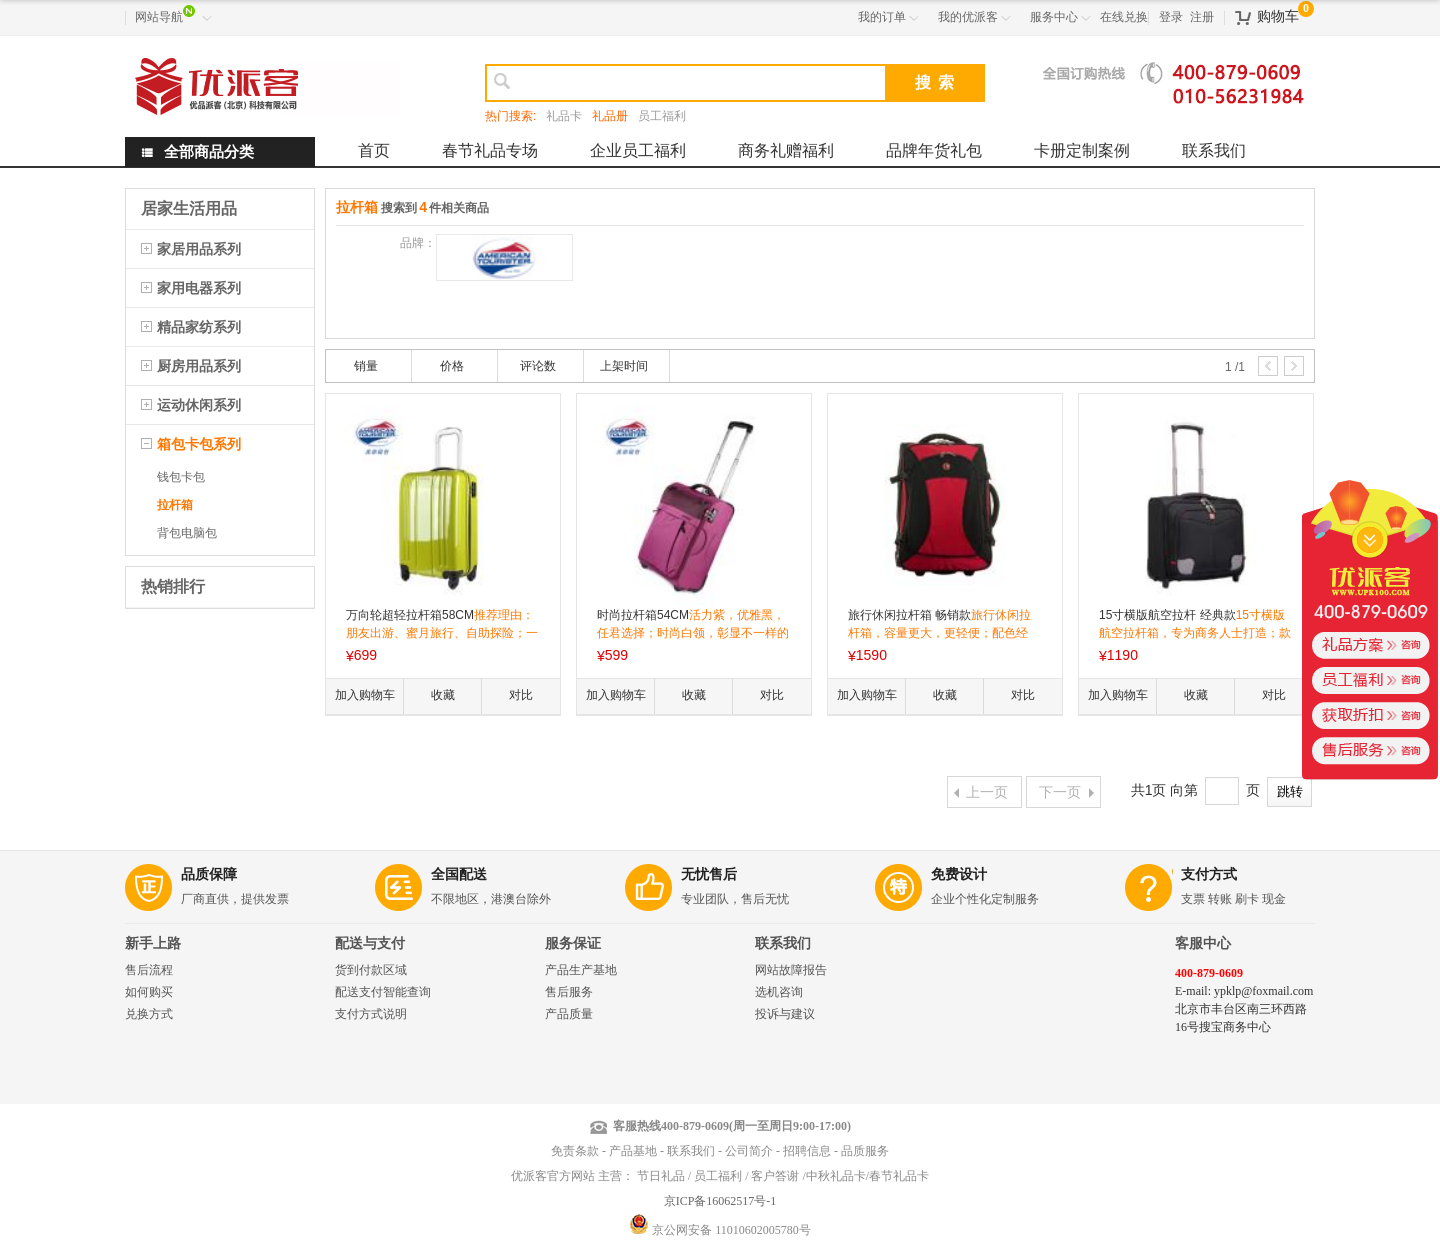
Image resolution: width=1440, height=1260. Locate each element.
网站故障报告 (791, 970)
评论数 (538, 366)
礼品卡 (564, 116)
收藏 (443, 695)
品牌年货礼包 (934, 150)
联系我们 (1214, 150)
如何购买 (149, 992)
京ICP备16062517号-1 (720, 1201)
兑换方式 (149, 1014)
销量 (366, 366)
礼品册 (610, 116)
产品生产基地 (581, 970)
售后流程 (149, 970)
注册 (1202, 17)
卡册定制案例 (1082, 150)
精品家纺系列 (199, 327)
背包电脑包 (187, 533)
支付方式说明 (371, 1014)
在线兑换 (1124, 17)
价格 (452, 366)
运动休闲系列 (199, 405)
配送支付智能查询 (383, 992)
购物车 (1278, 16)
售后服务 (569, 992)
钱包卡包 (181, 477)
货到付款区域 (371, 970)
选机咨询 (779, 992)
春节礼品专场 (490, 150)
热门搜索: (510, 116)
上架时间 (624, 366)
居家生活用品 (189, 208)
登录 (1171, 17)
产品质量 (569, 1014)
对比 (521, 695)
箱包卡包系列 (199, 444)
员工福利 (662, 116)
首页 (374, 150)
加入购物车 (365, 695)
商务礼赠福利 (786, 150)
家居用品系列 (199, 249)
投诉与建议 (785, 1014)
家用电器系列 (199, 288)
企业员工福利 (638, 150)
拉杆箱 (175, 505)
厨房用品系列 (199, 366)
